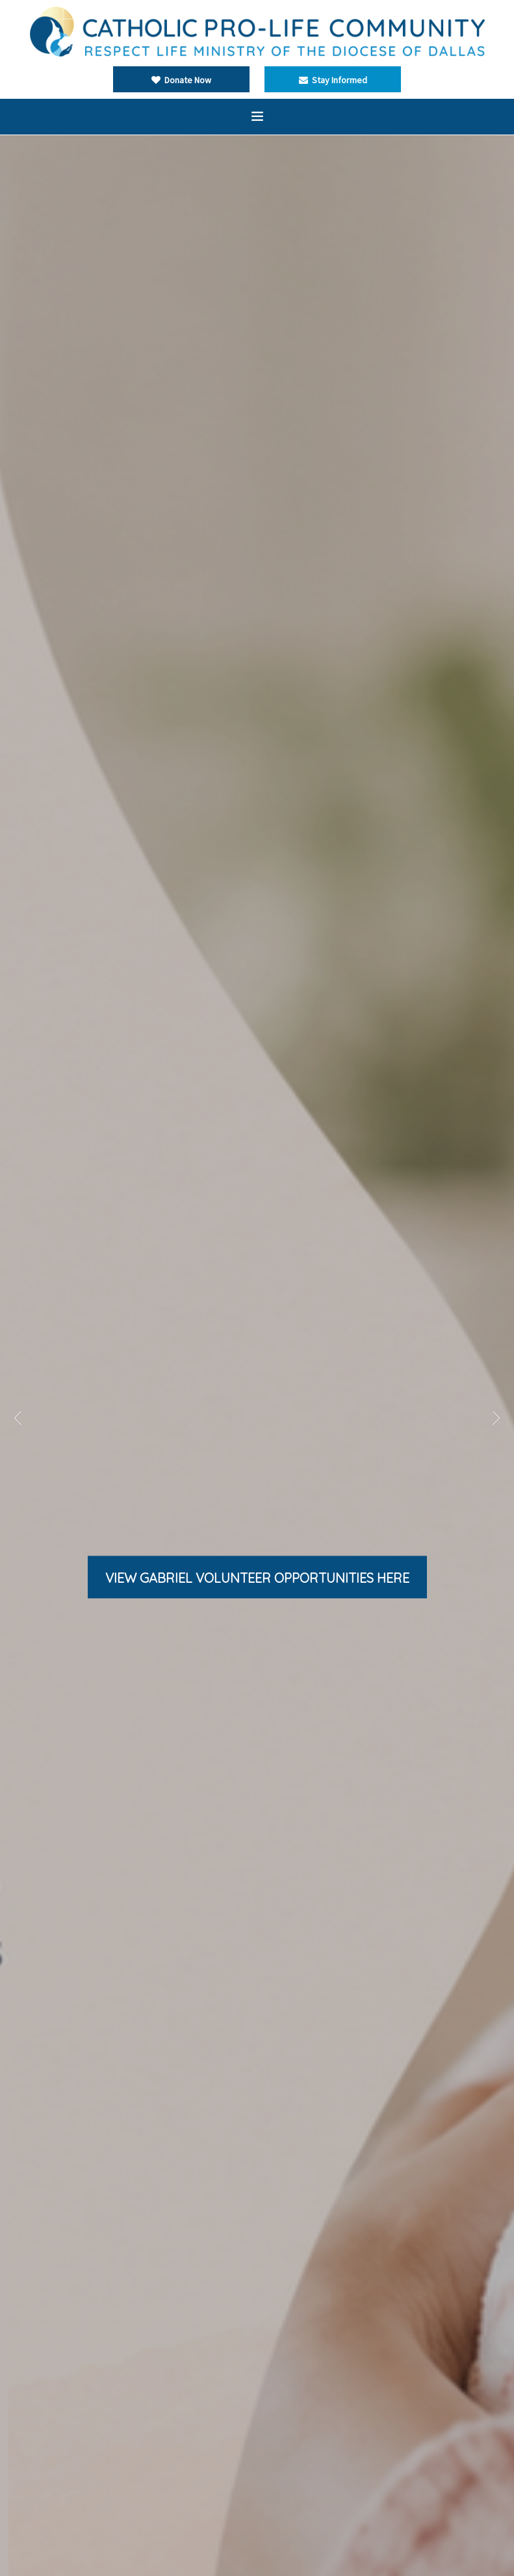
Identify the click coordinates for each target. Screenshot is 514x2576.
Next (496, 1418)
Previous (18, 1418)
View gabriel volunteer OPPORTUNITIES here (257, 1578)
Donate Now (181, 80)
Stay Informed (333, 80)
